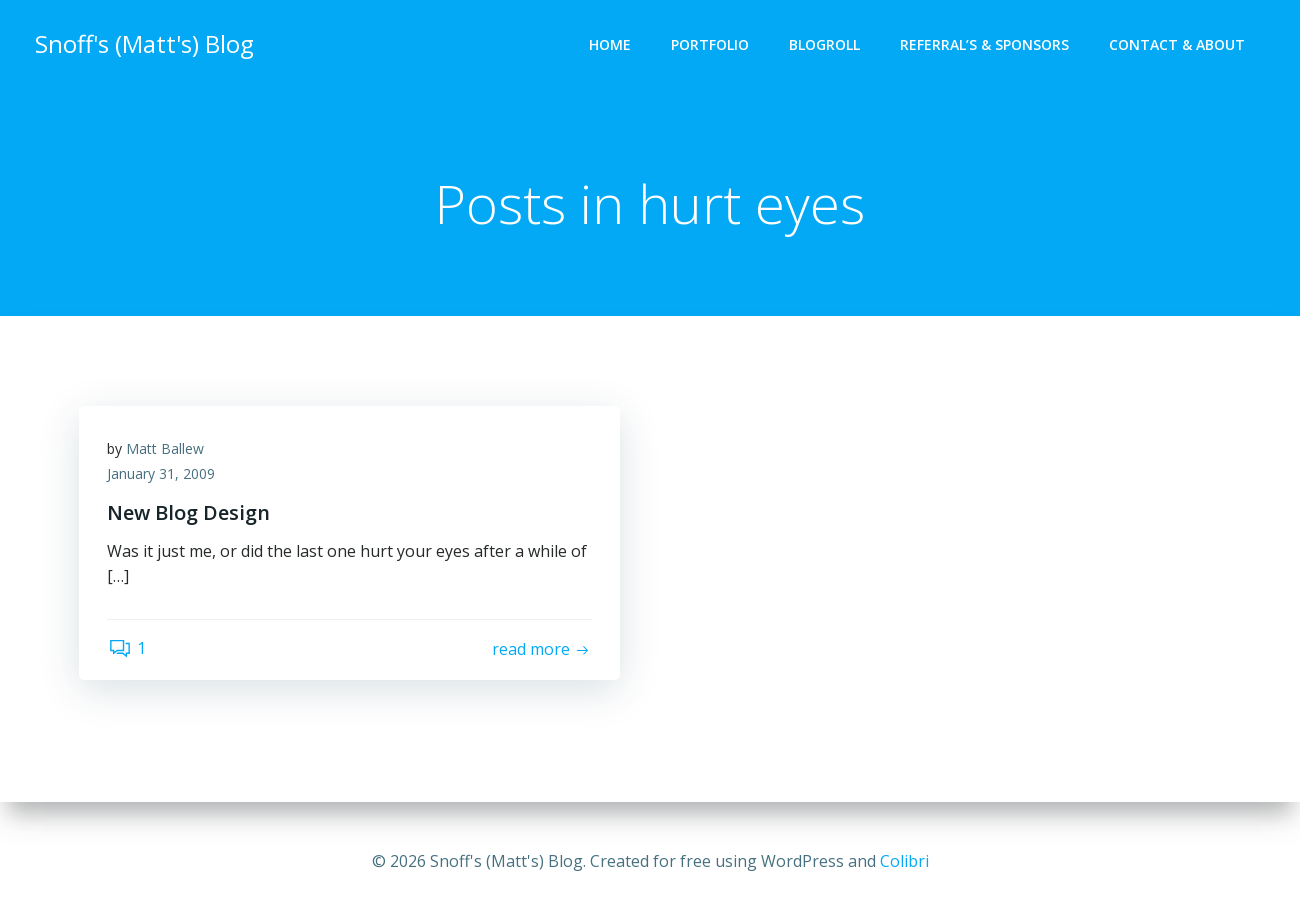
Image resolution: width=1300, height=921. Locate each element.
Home (611, 45)
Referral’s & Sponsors (985, 45)
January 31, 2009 (163, 476)
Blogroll (825, 45)
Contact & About (1178, 45)
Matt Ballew (167, 450)
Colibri (904, 861)
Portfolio (711, 45)
